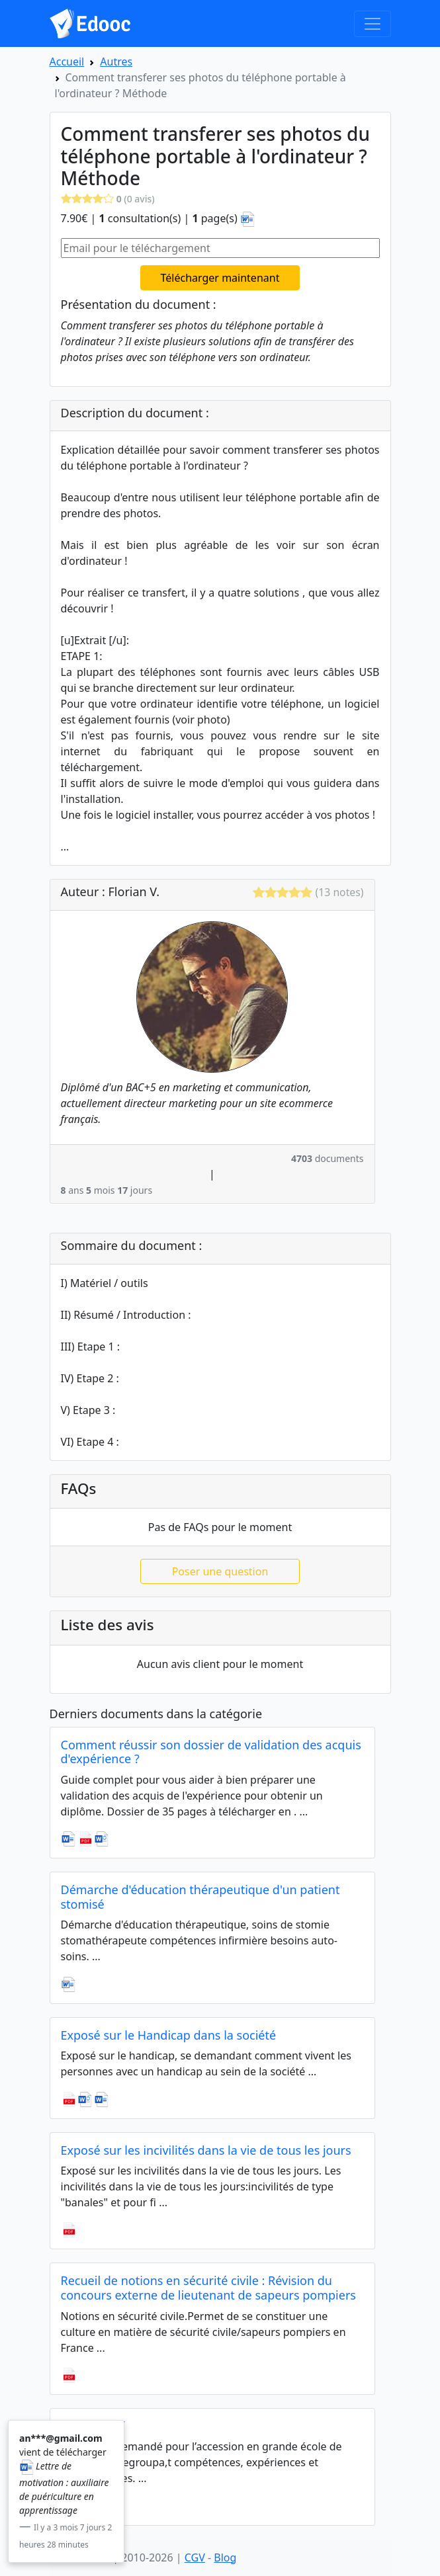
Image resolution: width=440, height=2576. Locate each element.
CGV (195, 2557)
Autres (116, 61)
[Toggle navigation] (372, 24)
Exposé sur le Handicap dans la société (169, 2035)
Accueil (67, 61)
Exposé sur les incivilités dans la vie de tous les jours (206, 2150)
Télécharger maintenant (220, 277)
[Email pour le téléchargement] (220, 248)
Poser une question (220, 1571)
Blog (225, 2557)
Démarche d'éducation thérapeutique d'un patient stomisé (200, 1897)
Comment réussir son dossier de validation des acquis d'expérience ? (211, 1752)
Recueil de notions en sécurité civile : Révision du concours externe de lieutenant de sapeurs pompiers (208, 2287)
